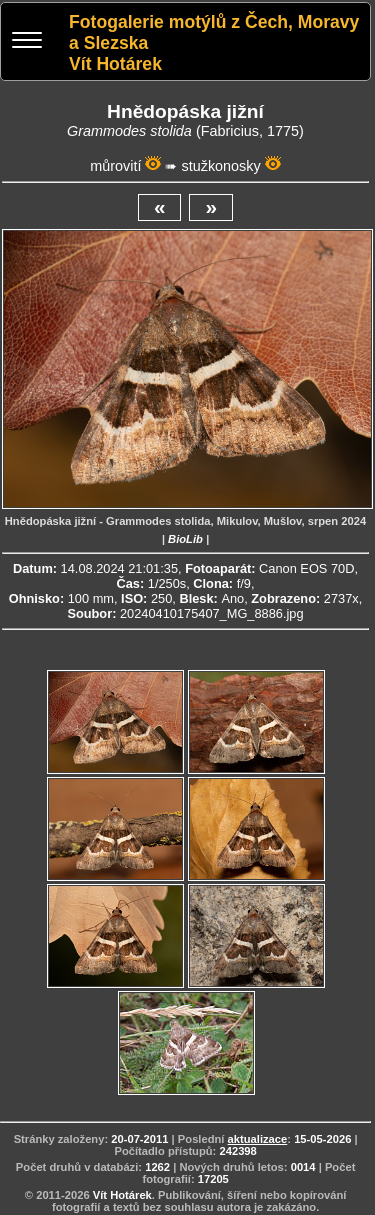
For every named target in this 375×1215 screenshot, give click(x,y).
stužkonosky (220, 166)
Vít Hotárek (122, 1195)
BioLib (185, 539)
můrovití (115, 166)
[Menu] (27, 42)
